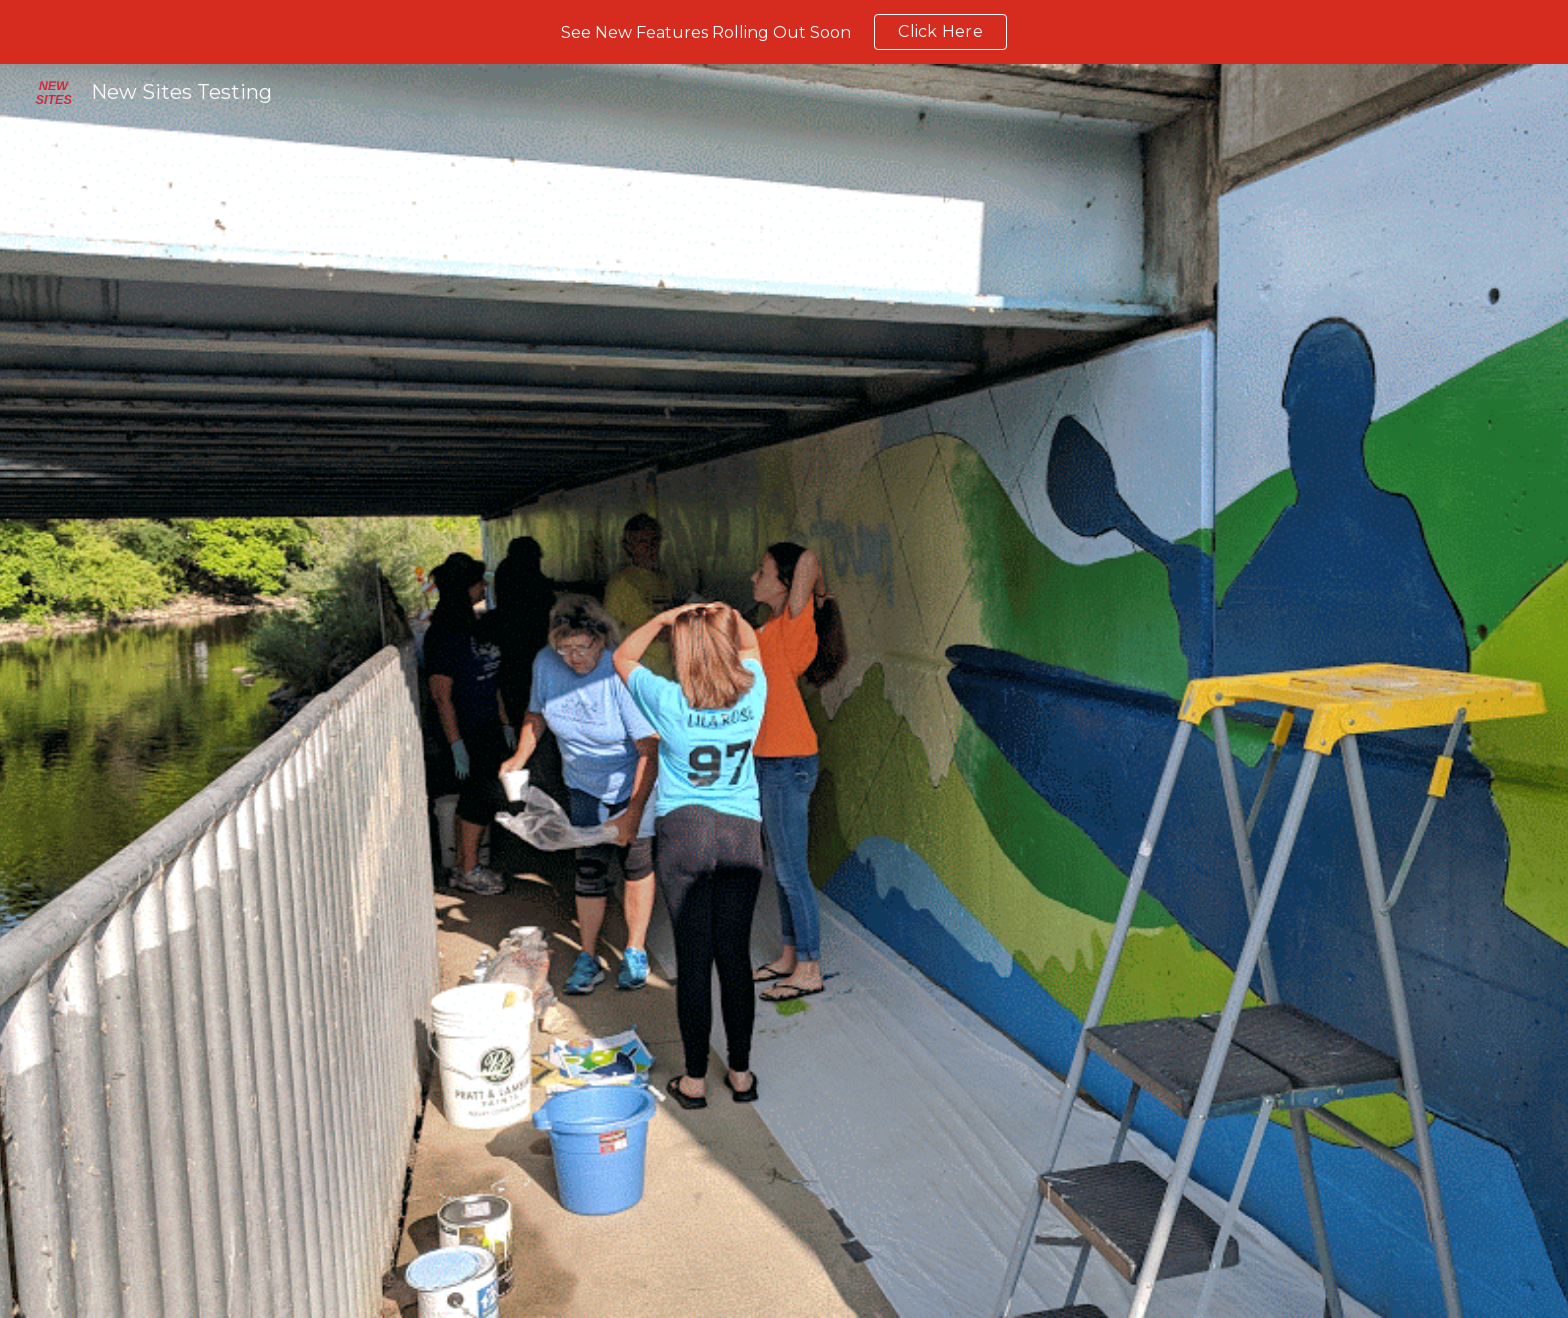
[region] (784, 32)
